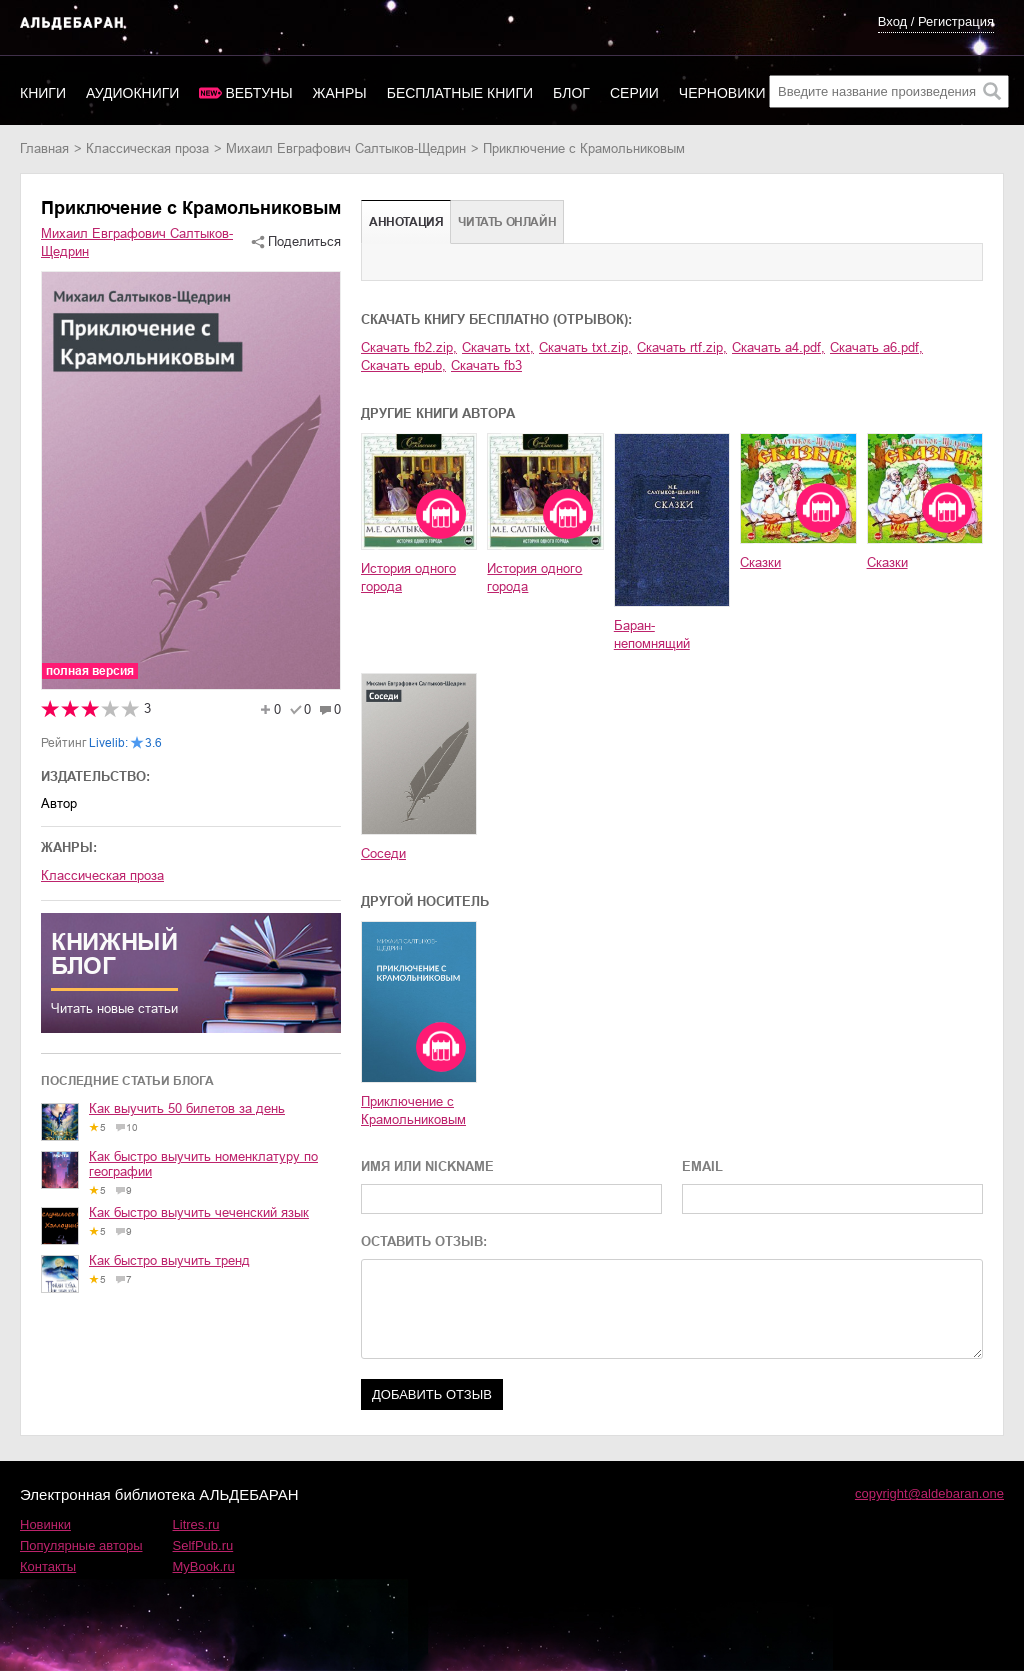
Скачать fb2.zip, (409, 347)
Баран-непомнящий (652, 634)
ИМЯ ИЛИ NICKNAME (427, 1166)
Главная (44, 148)
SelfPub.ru (203, 1545)
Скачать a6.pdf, (876, 347)
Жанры (340, 93)
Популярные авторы (81, 1545)
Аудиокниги (132, 93)
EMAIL (702, 1166)
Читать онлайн (507, 222)
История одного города (408, 577)
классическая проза (147, 148)
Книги (43, 93)
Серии (634, 93)
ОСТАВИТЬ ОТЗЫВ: (424, 1241)
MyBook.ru (204, 1566)
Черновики (722, 93)
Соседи (383, 853)
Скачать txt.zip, (585, 347)
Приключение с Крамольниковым (413, 1110)
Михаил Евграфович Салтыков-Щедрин (346, 148)
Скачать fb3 (486, 365)
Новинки (45, 1524)
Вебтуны (258, 93)
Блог (571, 93)
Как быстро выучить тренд (169, 1260)
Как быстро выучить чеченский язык (199, 1212)
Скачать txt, (498, 347)
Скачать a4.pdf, (778, 347)
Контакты (48, 1566)
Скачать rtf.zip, (682, 347)
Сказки (760, 562)
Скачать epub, (403, 365)
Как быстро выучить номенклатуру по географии (203, 1164)
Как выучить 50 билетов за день (187, 1108)
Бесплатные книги (460, 93)
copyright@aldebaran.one (929, 1493)
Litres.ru (196, 1524)
